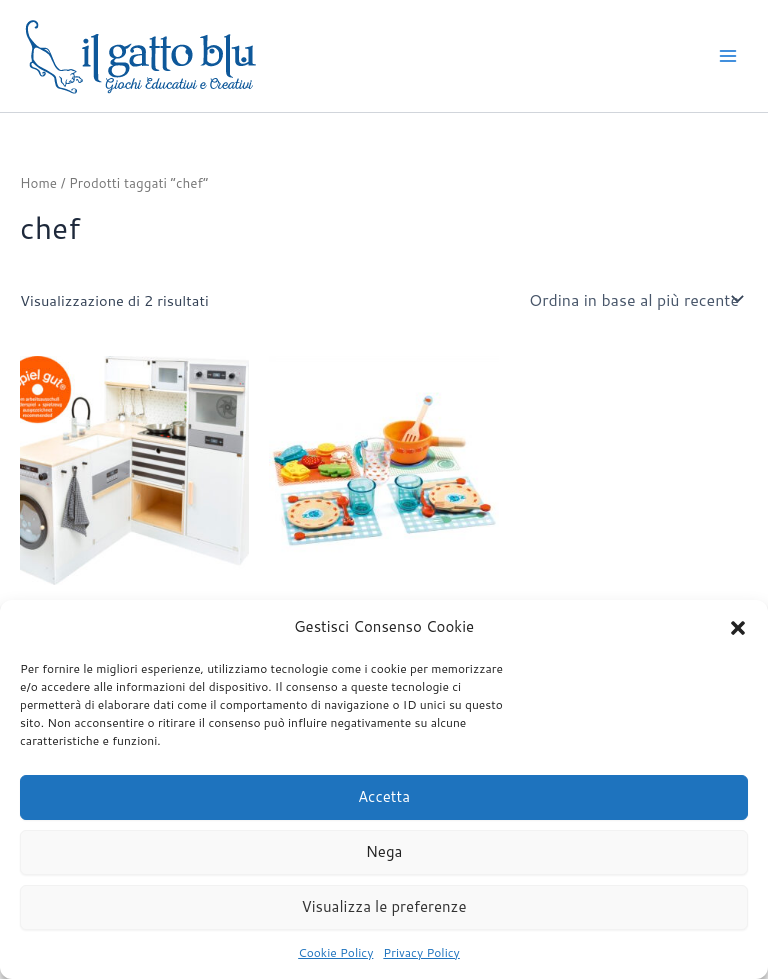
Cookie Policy (335, 952)
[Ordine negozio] (634, 299)
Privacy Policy (421, 952)
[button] (738, 628)
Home (38, 182)
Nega (384, 851)
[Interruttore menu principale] (728, 56)
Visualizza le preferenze (383, 906)
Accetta (384, 796)
